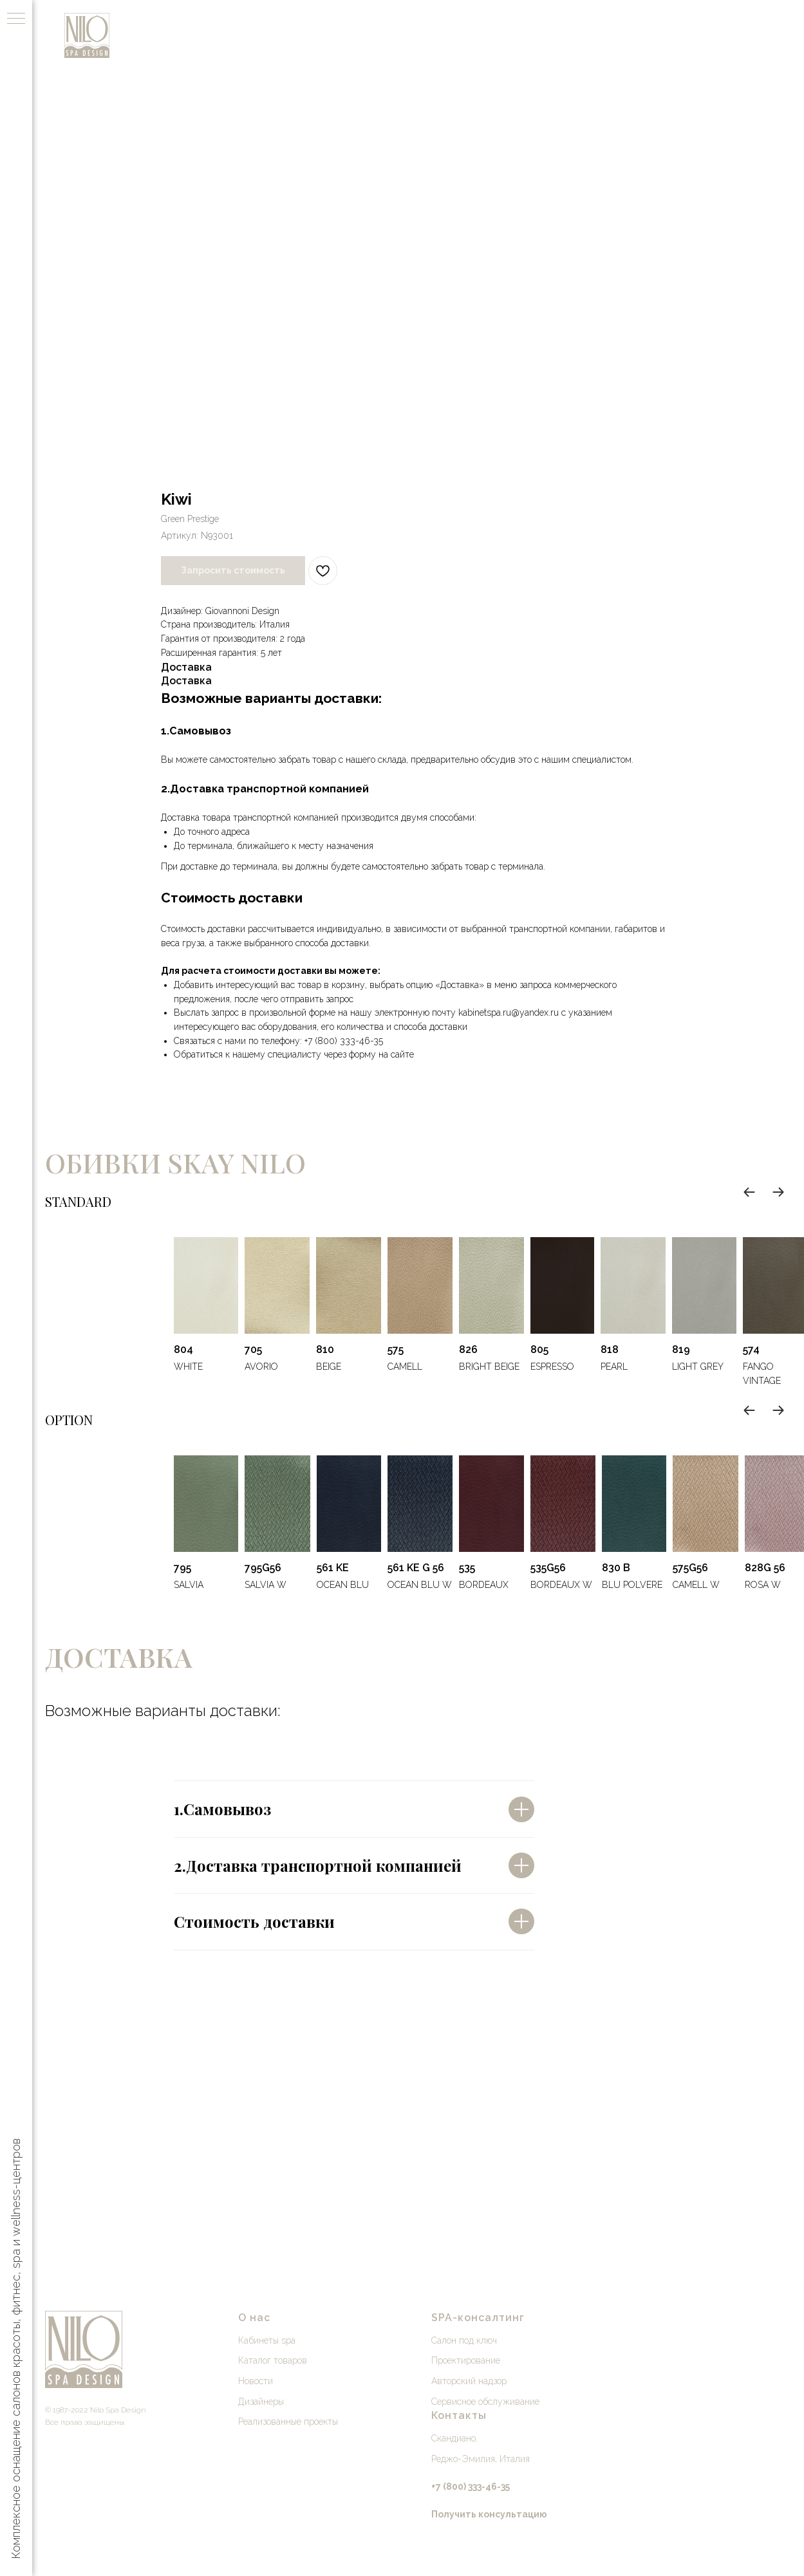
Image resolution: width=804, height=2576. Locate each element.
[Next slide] (778, 1192)
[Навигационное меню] (16, 19)
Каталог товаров (272, 2360)
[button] (489, 2514)
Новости (255, 2381)
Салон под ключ (464, 2340)
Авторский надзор (469, 2381)
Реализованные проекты (288, 2421)
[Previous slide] (749, 1192)
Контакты (459, 2415)
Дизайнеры (261, 2401)
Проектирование (465, 2360)
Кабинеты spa (266, 2340)
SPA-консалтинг (478, 2317)
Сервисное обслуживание (485, 2401)
